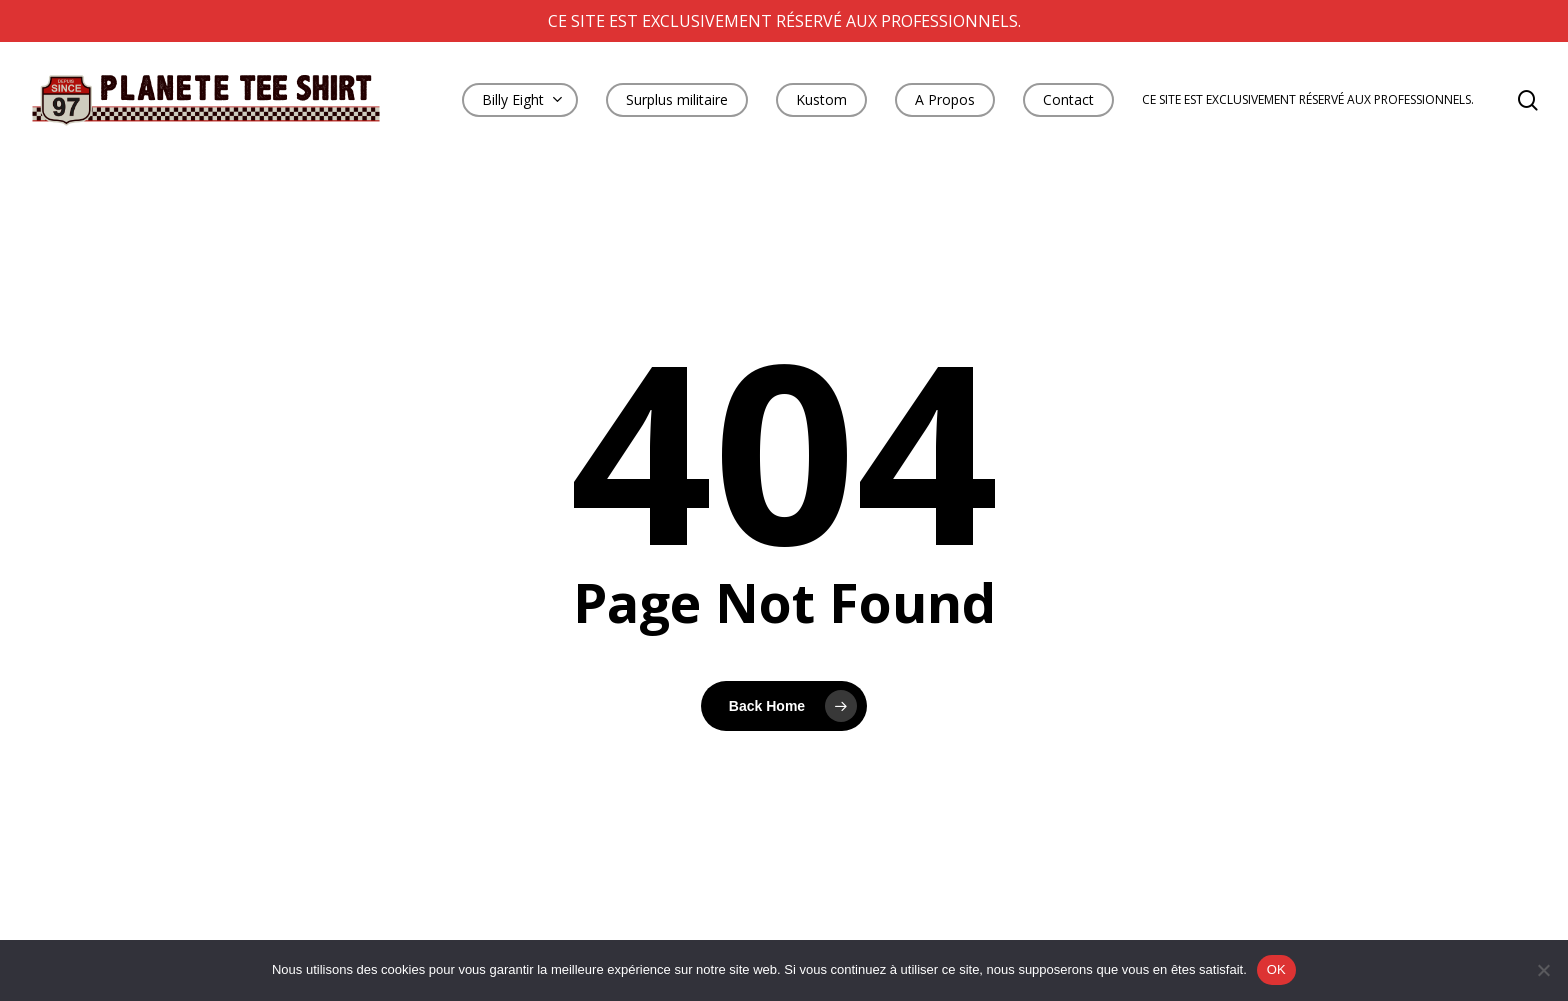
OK (1276, 969)
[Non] (1543, 970)
